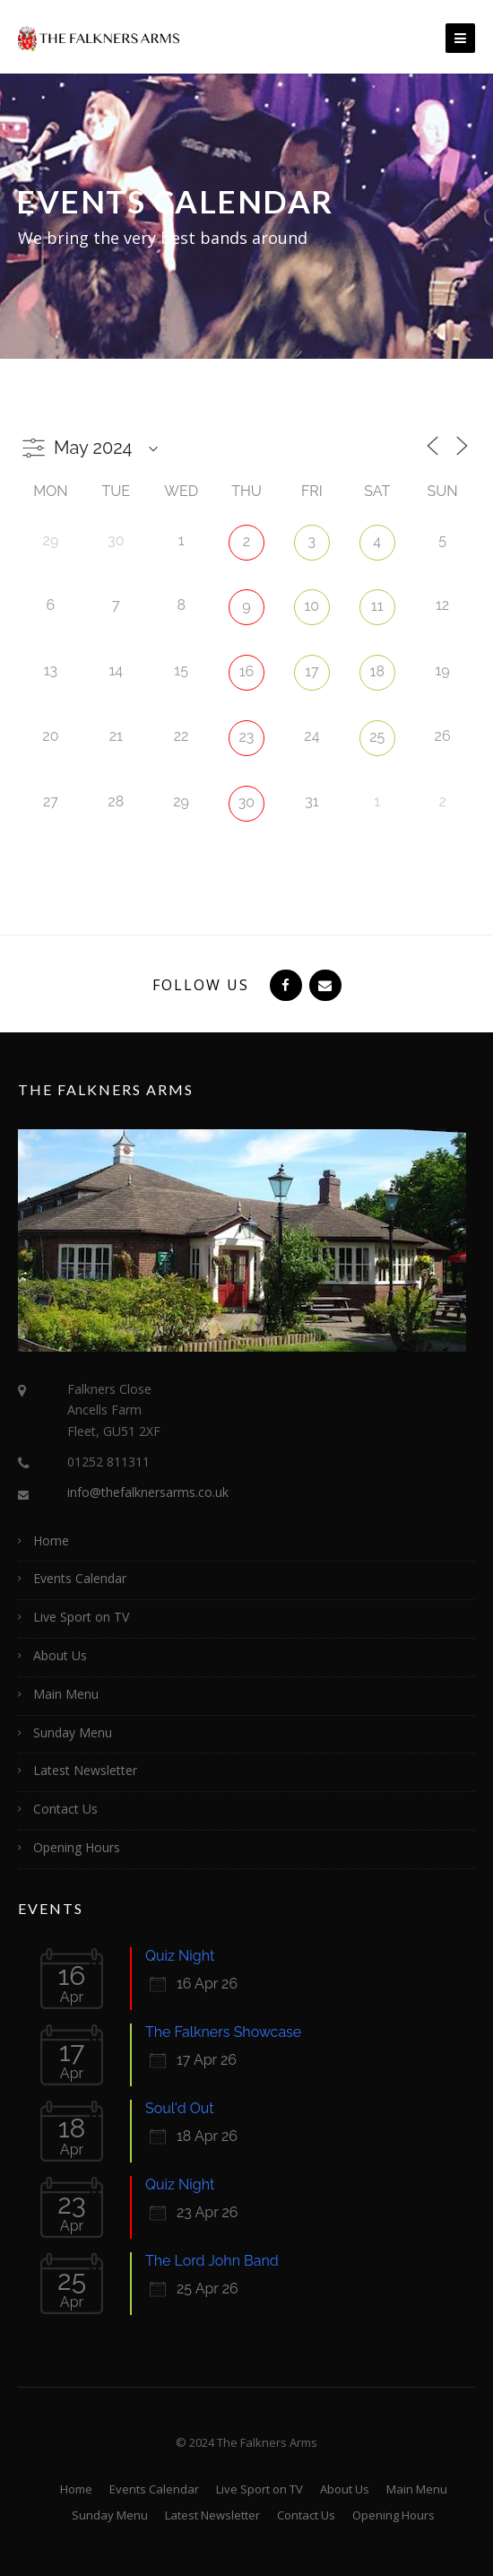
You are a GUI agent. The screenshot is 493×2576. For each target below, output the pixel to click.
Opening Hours (76, 1847)
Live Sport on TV (81, 1616)
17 (311, 671)
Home (51, 1540)
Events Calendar (79, 1578)
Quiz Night (179, 1955)
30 (246, 802)
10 (312, 605)
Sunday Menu (72, 1732)
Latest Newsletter (85, 1770)
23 (247, 736)
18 (377, 671)
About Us (60, 1655)
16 (247, 671)
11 (377, 605)
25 (377, 736)
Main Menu (66, 1693)
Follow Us (200, 985)
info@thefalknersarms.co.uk (148, 1492)
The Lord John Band (212, 2260)
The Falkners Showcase (223, 2032)
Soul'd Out (179, 2108)
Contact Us (65, 1808)
